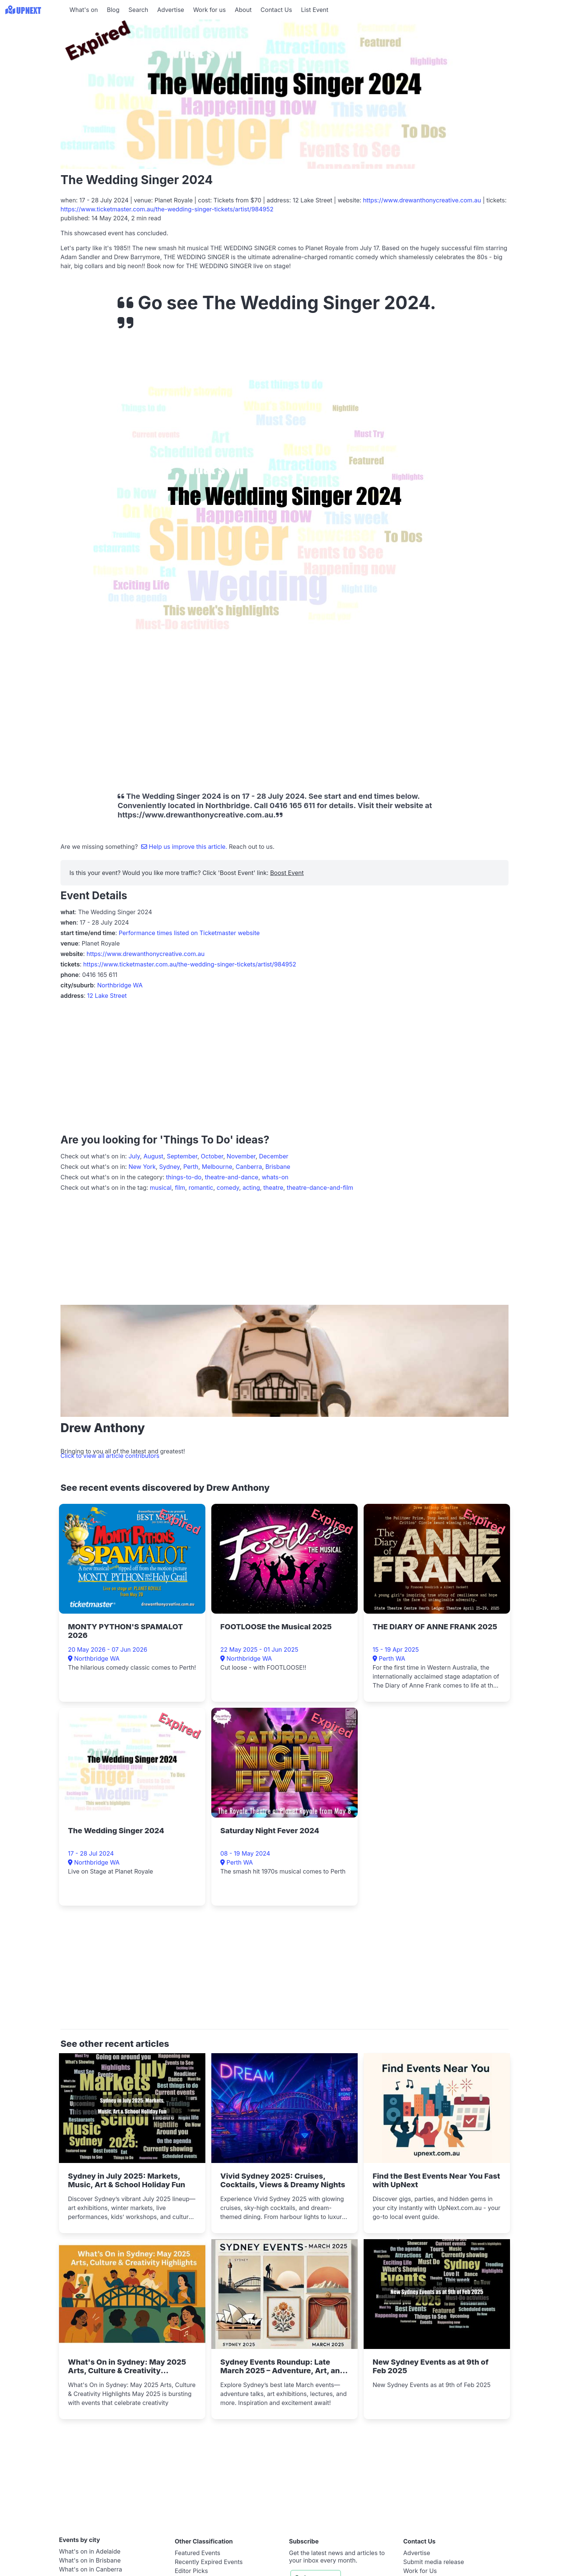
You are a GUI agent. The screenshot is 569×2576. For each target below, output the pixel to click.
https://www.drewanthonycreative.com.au (422, 200)
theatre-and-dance (231, 1177)
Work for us (209, 9)
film (180, 1187)
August (153, 1156)
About (243, 9)
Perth (190, 1166)
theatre (273, 1187)
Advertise (170, 9)
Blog (113, 9)
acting (251, 1187)
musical (160, 1187)
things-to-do (184, 1177)
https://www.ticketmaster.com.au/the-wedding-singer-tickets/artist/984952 (166, 209)
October (212, 1156)
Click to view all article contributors (109, 1455)
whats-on (275, 1177)
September (182, 1156)
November (241, 1156)
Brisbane (277, 1166)
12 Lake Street (107, 995)
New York (142, 1166)
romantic (201, 1187)
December (274, 1156)
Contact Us (276, 9)
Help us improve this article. (185, 846)
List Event (314, 9)
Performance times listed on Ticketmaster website (189, 933)
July (134, 1156)
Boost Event (287, 872)
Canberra (249, 1166)
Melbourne (217, 1166)
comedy (228, 1187)
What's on (83, 9)
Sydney (169, 1166)
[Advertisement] (196, 714)
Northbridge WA (120, 985)
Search (138, 9)
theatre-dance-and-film (320, 1187)
